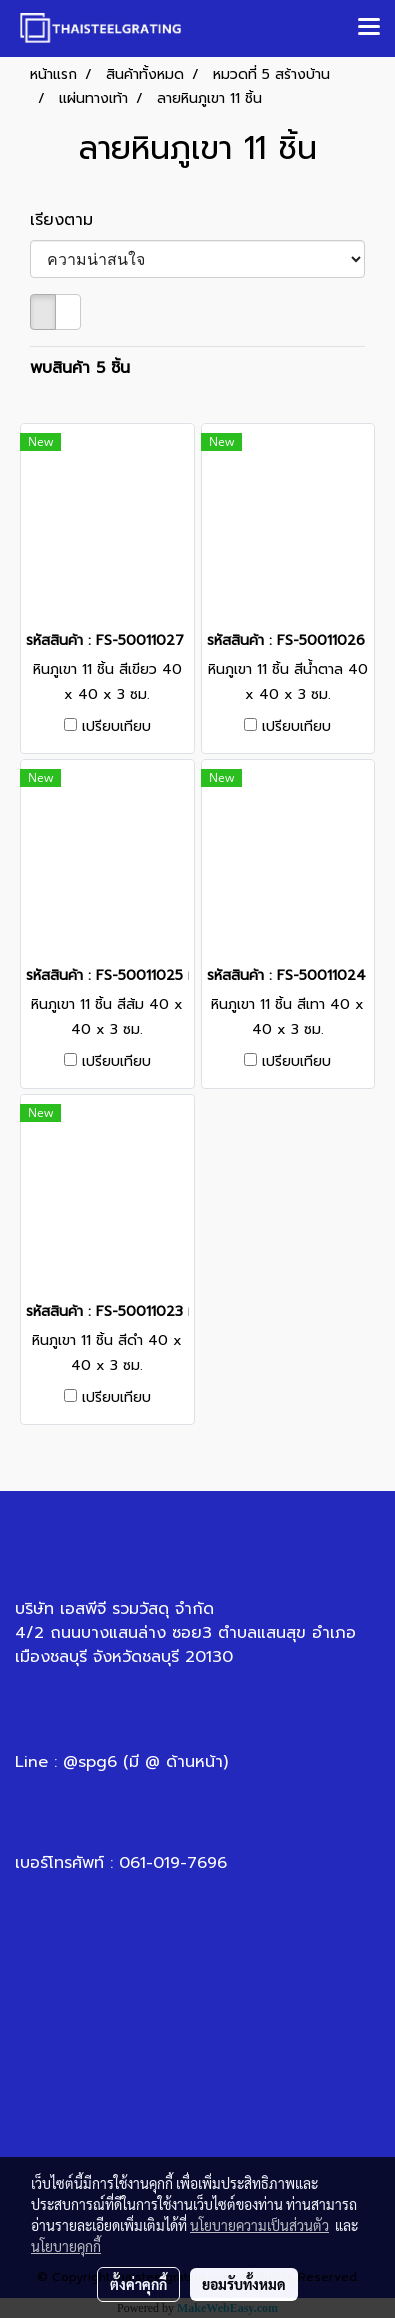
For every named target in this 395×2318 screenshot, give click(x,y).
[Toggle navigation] (369, 28)
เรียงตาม (70, 220)
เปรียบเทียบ (116, 727)
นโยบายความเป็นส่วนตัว (259, 2225)
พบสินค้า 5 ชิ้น (80, 368)
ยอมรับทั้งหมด (244, 2284)
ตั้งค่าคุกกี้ (138, 2284)
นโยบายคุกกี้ (66, 2246)
